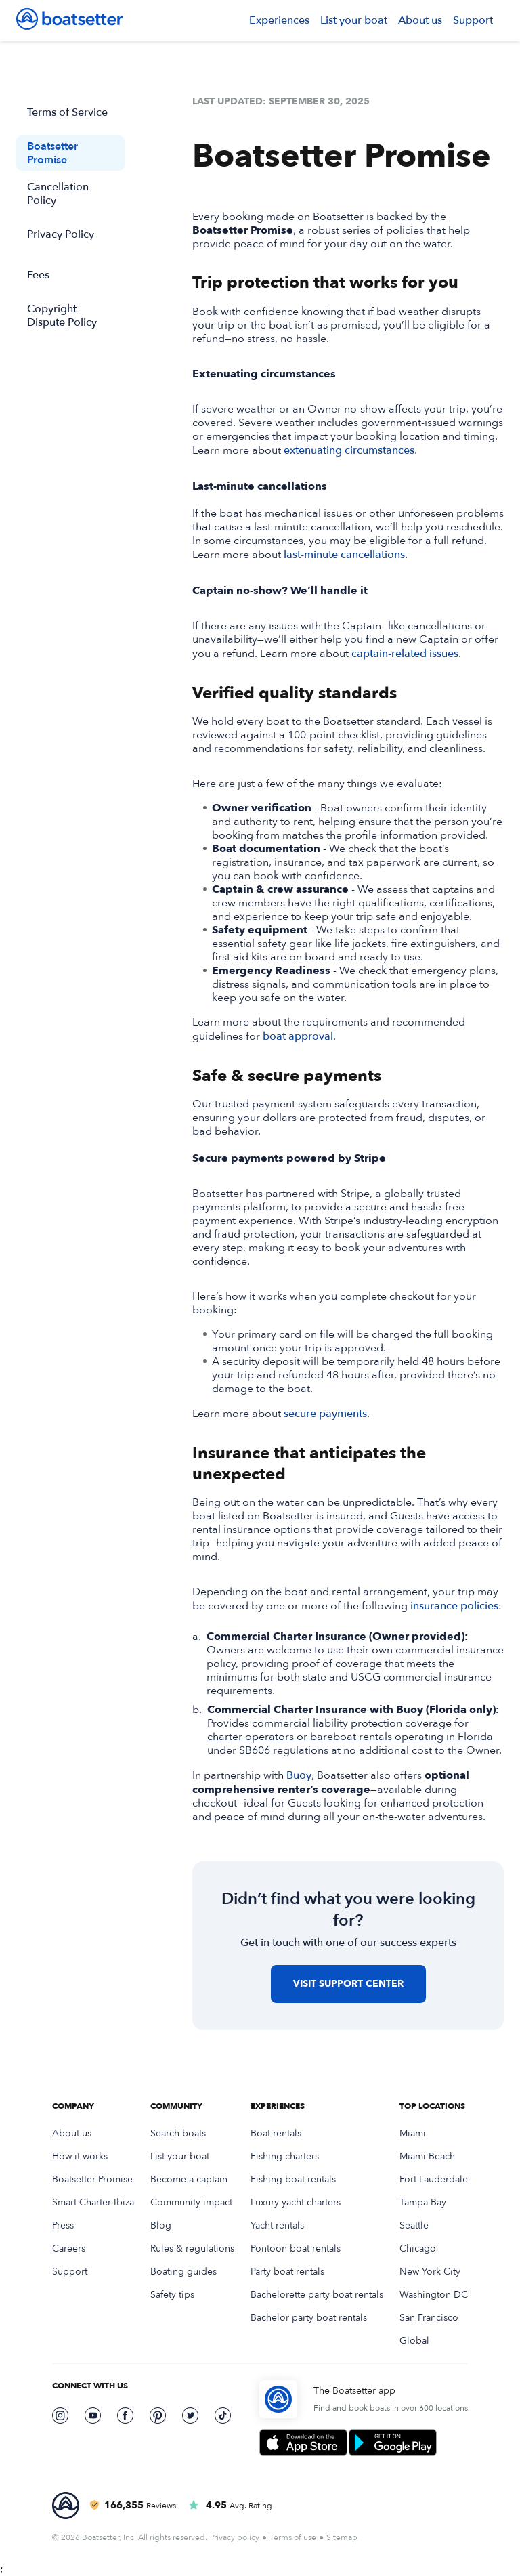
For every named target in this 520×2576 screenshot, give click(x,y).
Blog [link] (160, 2226)
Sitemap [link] (342, 2537)
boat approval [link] (298, 1036)
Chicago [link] (417, 2249)
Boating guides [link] (183, 2272)
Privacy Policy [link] (60, 234)
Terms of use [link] (292, 2537)
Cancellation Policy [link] (58, 193)
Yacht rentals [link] (277, 2226)
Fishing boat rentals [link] (293, 2180)
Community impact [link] (191, 2203)
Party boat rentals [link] (287, 2272)
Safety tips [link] (172, 2295)
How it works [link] (80, 2157)
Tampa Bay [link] (422, 2203)
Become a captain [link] (189, 2180)
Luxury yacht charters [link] (296, 2203)
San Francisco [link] (428, 2318)
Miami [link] (412, 2134)
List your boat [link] (353, 20)
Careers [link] (68, 2249)
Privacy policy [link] (234, 2537)
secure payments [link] (325, 1413)
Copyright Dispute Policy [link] (62, 315)
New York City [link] (429, 2272)
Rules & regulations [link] (192, 2249)
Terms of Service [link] (67, 112)
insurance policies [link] (454, 1606)
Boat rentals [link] (276, 2134)
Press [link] (63, 2226)
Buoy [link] (298, 1775)
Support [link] (473, 20)
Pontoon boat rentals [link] (296, 2249)
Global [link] (414, 2341)
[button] (279, 20)
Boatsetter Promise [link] (52, 153)
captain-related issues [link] (404, 653)
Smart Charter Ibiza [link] (93, 2203)
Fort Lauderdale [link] (433, 2180)
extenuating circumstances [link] (349, 450)
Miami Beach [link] (427, 2157)
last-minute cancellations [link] (344, 554)
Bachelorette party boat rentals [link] (317, 2295)
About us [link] (420, 20)
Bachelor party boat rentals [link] (309, 2318)
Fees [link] (38, 275)
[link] (69, 20)
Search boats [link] (178, 2134)
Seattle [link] (414, 2226)
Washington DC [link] (433, 2295)
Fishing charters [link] (285, 2157)
